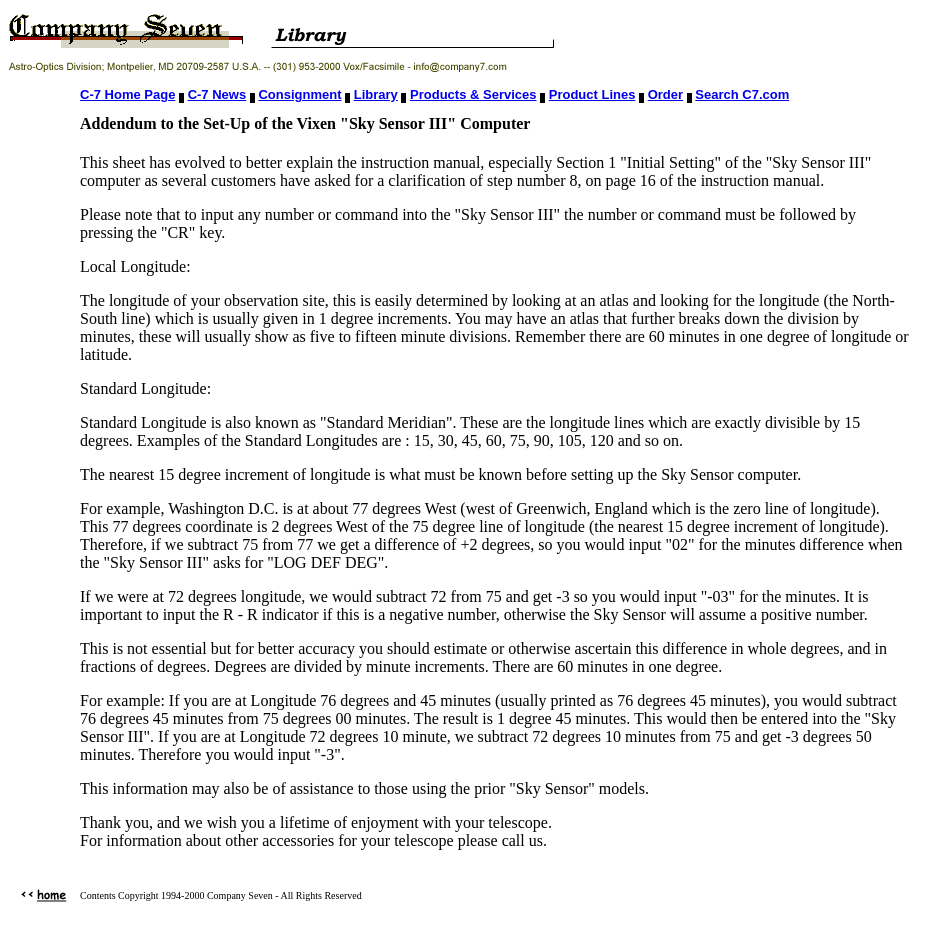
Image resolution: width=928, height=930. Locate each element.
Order (665, 94)
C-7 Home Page (127, 94)
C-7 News (217, 94)
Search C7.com (742, 94)
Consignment (299, 94)
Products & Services (473, 94)
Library (376, 94)
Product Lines (592, 94)
